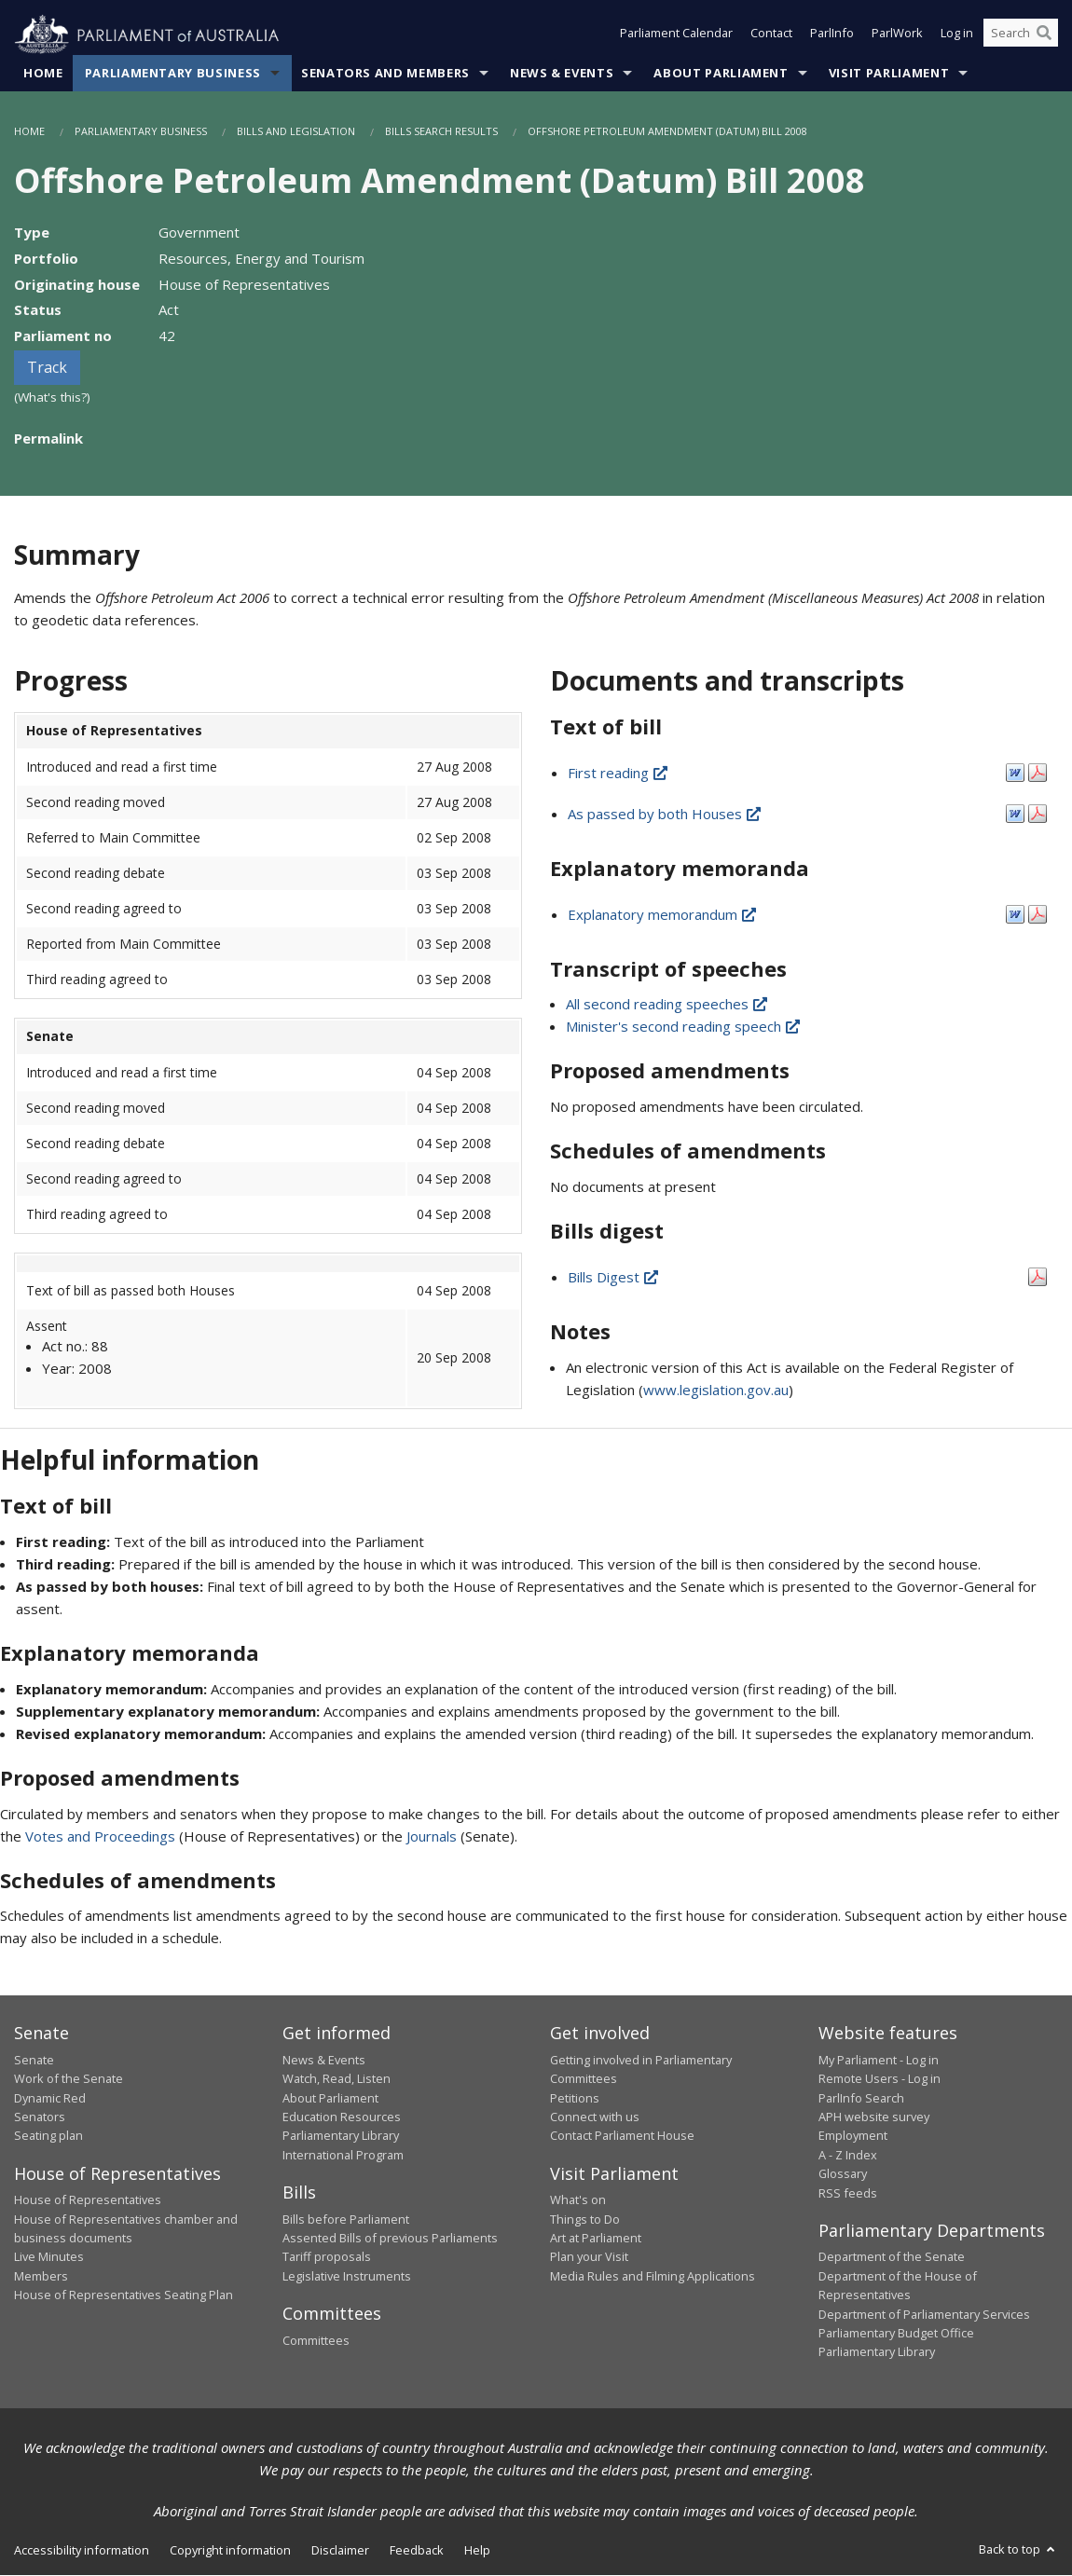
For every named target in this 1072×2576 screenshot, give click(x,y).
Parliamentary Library (340, 2136)
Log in (957, 35)
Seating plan (48, 2136)
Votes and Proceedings (100, 1836)
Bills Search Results (441, 132)
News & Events (561, 73)
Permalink (48, 438)
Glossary (842, 2174)
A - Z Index (847, 2154)
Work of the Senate (68, 2079)
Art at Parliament (595, 2238)
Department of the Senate (891, 2257)
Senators (39, 2117)
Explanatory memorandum (663, 914)
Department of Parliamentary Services (924, 2314)
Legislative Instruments (346, 2276)
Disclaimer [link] (340, 2550)
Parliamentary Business (173, 73)
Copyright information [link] (230, 2550)
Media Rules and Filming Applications (652, 2276)
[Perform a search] (1044, 35)
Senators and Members (385, 73)
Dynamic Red (50, 2098)
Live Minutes (49, 2257)
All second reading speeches (668, 1004)
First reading (619, 772)
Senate (34, 2059)
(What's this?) (52, 398)
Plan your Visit (589, 2257)
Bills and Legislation (296, 132)
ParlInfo (832, 35)
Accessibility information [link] (81, 2550)
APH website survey (873, 2117)
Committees (316, 2340)
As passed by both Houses (665, 813)
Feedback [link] (417, 2550)
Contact (771, 35)
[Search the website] (1020, 35)
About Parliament (720, 73)
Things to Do (585, 2219)
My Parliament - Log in (878, 2059)
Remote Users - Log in (879, 2079)
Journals (433, 1836)
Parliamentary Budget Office (896, 2333)
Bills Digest (614, 1276)
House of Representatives (87, 2200)
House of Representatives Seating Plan (123, 2295)
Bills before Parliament (345, 2219)
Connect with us (594, 2117)
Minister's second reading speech (684, 1027)
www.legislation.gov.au (716, 1389)
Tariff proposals (326, 2257)
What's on (578, 2200)
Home (43, 73)
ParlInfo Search (861, 2098)
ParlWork (897, 35)
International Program (343, 2154)
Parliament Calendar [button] (676, 35)
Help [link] (477, 2550)
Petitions (574, 2098)
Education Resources (341, 2117)
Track (47, 368)
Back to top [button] (1018, 2549)
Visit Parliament (889, 73)
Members (41, 2276)
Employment (852, 2136)
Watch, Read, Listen (336, 2079)
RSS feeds (847, 2193)
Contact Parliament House (622, 2136)
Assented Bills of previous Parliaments (390, 2238)
